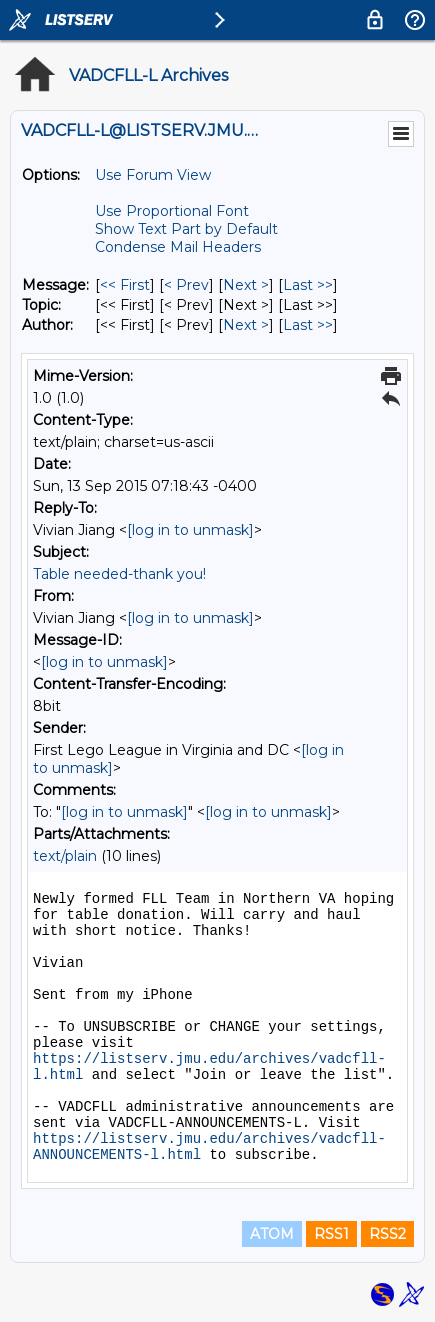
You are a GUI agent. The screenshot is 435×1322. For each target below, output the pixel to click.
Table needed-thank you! (119, 574)
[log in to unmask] (190, 530)
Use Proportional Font (172, 211)
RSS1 (331, 1234)
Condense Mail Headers (178, 247)
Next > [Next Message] (246, 285)
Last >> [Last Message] (308, 285)
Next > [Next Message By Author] (246, 325)
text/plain (65, 856)
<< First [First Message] (125, 285)
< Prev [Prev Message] (186, 285)
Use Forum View (153, 175)
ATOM (272, 1234)
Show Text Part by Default (186, 229)
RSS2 (387, 1234)
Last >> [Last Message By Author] (308, 325)
